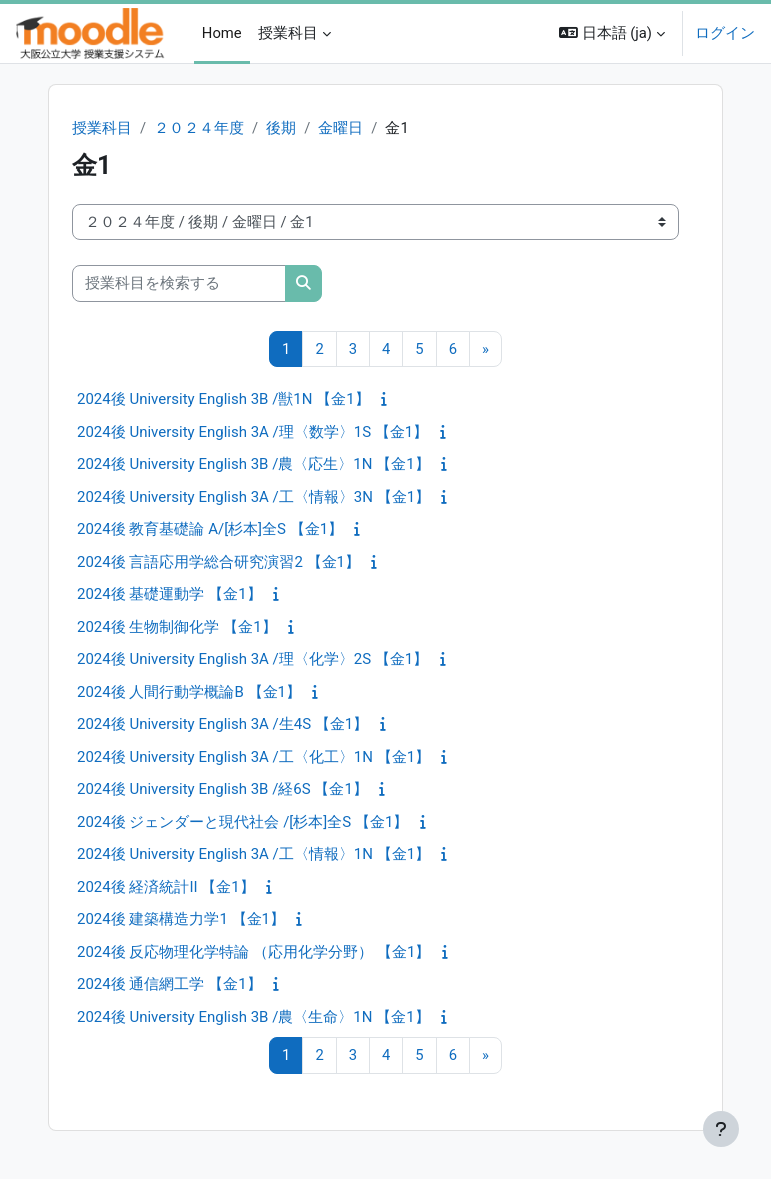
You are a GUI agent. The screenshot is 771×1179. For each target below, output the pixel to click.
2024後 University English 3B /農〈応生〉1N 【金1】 (253, 464)
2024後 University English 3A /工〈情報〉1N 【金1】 (253, 854)
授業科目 (102, 128)
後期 (281, 128)
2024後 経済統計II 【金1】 (166, 887)
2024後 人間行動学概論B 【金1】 (189, 692)
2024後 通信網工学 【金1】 (169, 984)
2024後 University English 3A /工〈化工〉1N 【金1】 (253, 757)
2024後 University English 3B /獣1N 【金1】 (223, 399)
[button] (612, 33)
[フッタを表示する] (721, 1129)
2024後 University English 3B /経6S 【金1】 (222, 789)
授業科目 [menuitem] (288, 33)
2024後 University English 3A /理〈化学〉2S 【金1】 (252, 659)
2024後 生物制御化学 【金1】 (177, 627)
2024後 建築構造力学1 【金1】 (181, 919)
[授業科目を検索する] (179, 283)
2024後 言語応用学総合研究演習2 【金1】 (218, 562)
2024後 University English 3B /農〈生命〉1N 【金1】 (253, 1017)
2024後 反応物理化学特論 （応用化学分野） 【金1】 (253, 952)
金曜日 (340, 128)
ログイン (725, 33)
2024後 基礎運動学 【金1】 (169, 594)
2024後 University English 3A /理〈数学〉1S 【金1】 (252, 432)
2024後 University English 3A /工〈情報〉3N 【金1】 (253, 497)
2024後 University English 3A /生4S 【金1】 (222, 724)
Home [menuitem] (222, 33)
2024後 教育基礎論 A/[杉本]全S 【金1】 (210, 529)
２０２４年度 (199, 128)
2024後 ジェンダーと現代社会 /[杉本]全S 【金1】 (242, 822)
